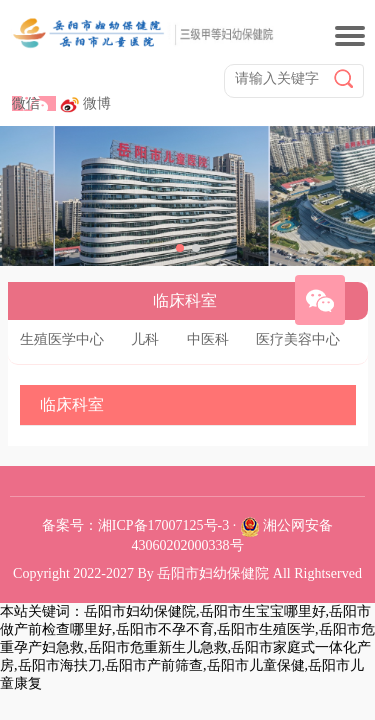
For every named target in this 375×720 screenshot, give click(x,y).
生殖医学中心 (62, 339)
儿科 (145, 339)
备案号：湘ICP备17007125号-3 (135, 525)
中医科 (208, 339)
